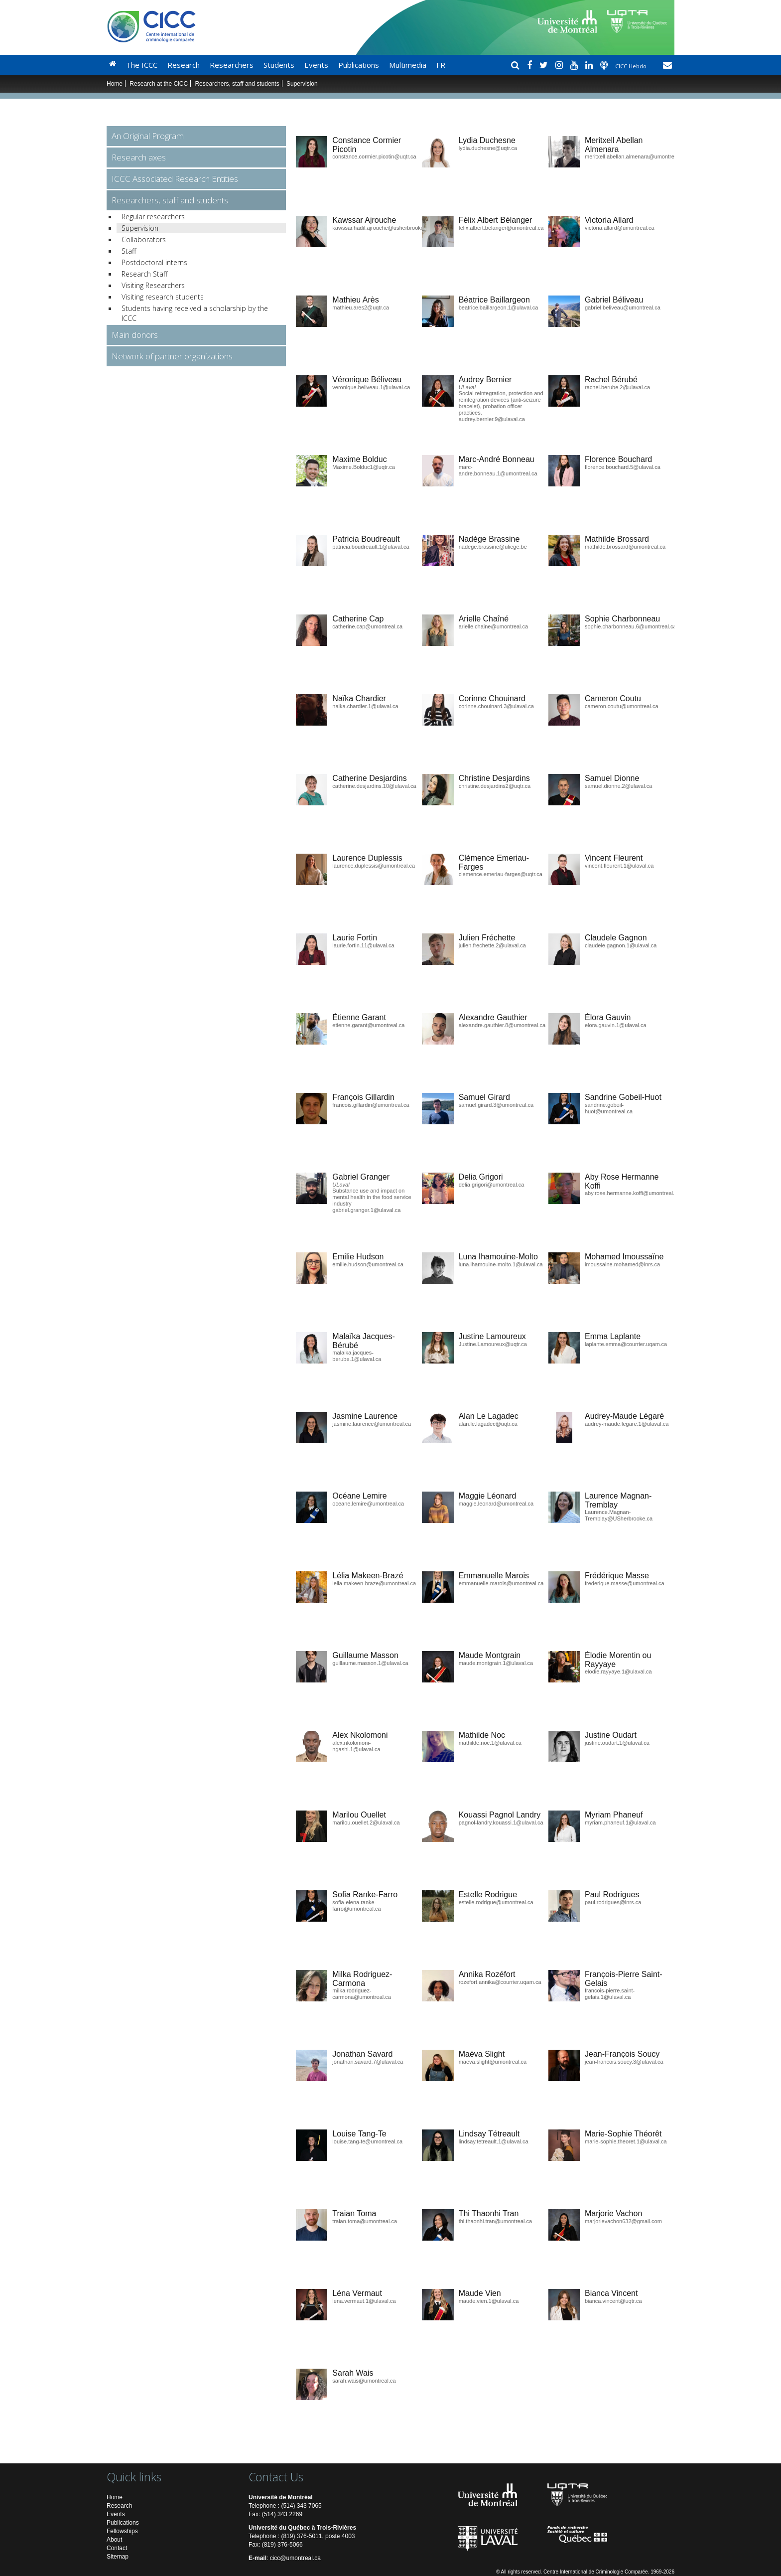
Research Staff (144, 274)
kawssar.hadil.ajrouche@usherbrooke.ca (381, 228)
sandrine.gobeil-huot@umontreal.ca (609, 1108)
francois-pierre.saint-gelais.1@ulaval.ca (610, 1993)
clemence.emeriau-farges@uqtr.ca (500, 874)
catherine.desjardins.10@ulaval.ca (374, 786)
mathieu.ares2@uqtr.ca (360, 307)
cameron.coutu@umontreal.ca (621, 706)
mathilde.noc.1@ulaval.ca (490, 1743)
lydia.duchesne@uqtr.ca (488, 148)
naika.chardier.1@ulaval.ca (365, 706)
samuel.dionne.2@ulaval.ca (618, 786)
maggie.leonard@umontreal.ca (496, 1504)
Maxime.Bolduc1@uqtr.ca (363, 467)
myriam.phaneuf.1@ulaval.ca (620, 1822)
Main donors (135, 334)
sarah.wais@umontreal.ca (363, 2381)
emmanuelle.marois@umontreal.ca (501, 1583)
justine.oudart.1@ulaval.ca (617, 1743)
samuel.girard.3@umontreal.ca (496, 1105)
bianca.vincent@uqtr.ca (613, 2301)
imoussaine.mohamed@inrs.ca (622, 1264)
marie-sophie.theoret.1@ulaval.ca (626, 2141)
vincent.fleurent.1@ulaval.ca (619, 866)
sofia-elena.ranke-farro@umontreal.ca (356, 1905)
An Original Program (148, 136)
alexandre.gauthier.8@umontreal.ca (502, 1025)
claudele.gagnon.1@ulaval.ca (621, 945)
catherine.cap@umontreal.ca (367, 626)
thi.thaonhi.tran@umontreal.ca (495, 2221)
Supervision (140, 228)
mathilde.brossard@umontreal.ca (625, 547)
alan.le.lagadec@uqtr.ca (488, 1424)
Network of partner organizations (172, 356)
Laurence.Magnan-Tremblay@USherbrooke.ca (618, 1515)
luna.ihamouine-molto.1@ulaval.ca (501, 1264)
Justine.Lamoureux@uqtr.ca (493, 1344)
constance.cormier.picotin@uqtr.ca (374, 156)
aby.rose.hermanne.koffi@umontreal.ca (632, 1193)
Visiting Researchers (153, 285)
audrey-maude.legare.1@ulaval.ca (626, 1424)
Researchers (232, 65)
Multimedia (407, 65)
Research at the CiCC (159, 83)
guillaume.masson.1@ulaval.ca (370, 1663)
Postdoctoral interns (154, 262)
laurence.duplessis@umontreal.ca (373, 866)
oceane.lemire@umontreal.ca (368, 1504)
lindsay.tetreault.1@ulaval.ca (493, 2141)
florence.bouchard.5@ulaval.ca (622, 467)
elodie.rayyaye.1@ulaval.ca (618, 1671)
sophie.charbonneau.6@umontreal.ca (630, 626)
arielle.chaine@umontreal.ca (493, 626)
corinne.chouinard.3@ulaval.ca (496, 706)
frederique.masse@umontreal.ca (624, 1583)
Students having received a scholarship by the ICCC (195, 313)
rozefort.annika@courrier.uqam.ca (500, 1982)
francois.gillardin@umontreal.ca (370, 1105)
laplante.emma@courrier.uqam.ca (626, 1344)
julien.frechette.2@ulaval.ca (492, 945)
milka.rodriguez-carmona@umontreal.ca (361, 1993)
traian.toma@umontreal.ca (364, 2221)
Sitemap (118, 2556)
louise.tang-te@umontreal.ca (367, 2141)
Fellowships (122, 2531)
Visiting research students (163, 297)
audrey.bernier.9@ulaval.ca (492, 419)
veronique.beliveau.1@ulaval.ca (371, 387)
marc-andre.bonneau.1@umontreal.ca (498, 470)
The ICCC (141, 65)
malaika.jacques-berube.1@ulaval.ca (356, 1356)
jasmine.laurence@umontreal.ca (371, 1424)
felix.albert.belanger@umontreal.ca (501, 228)
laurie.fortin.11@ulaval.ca (363, 945)
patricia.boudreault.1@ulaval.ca (370, 547)
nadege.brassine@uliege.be (493, 547)
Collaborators (144, 239)
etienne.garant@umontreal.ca (368, 1025)
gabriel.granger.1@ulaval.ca (366, 1210)
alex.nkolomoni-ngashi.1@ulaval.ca (356, 1746)
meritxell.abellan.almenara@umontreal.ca (635, 156)
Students (278, 65)
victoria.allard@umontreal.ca (619, 228)
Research (183, 65)
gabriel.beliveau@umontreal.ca (622, 307)
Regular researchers (153, 216)
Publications (358, 65)
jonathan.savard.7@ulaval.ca (367, 2062)
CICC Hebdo (631, 66)
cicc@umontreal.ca (295, 2558)
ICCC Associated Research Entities (175, 178)
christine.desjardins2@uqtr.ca (494, 786)
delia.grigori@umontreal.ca (491, 1185)
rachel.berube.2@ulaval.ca (617, 387)
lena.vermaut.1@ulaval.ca (363, 2301)
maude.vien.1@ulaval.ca (489, 2301)
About (114, 2539)
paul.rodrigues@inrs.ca (613, 1902)
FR (440, 65)
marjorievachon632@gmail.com (623, 2221)
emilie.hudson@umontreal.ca (367, 1264)
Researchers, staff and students (237, 83)
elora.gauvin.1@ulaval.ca (616, 1025)
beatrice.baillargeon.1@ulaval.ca (498, 307)
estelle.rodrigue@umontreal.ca (496, 1902)
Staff (129, 251)
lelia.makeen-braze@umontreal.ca (374, 1583)
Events (316, 65)
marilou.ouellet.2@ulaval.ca (365, 1822)
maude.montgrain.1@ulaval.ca (496, 1663)
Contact (117, 2548)
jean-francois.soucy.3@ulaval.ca (624, 2062)
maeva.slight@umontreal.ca (493, 2062)
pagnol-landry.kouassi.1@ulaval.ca (501, 1822)
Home (115, 83)
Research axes (139, 157)
